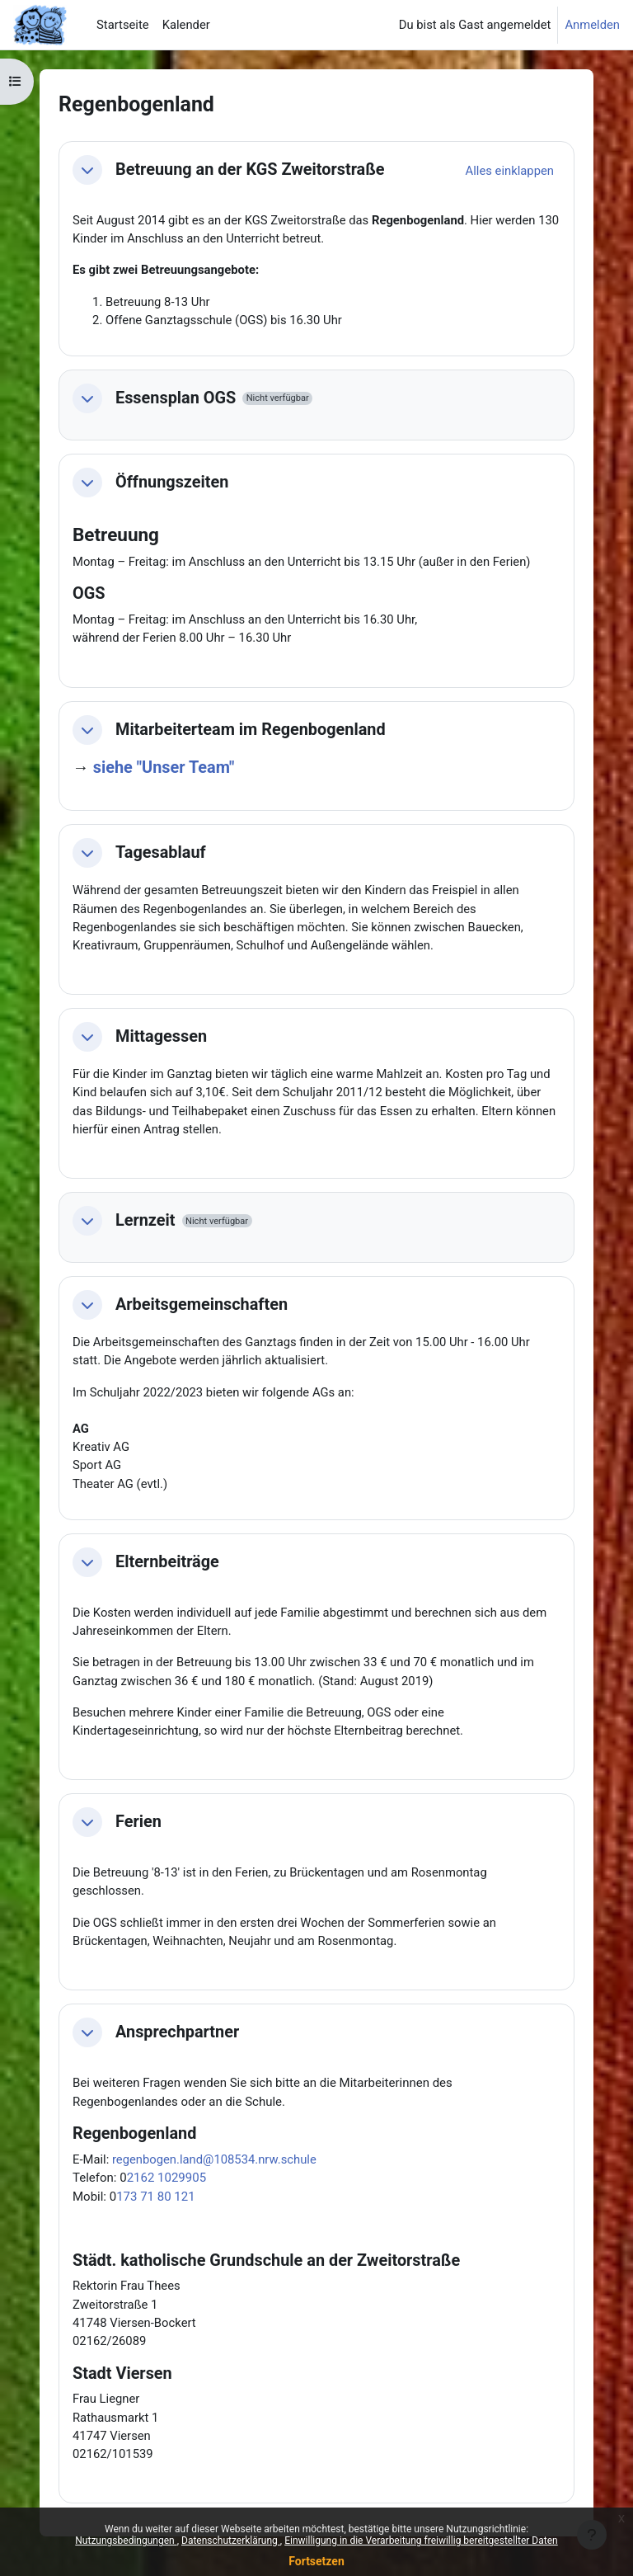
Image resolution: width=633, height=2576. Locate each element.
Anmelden (592, 24)
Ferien (138, 1821)
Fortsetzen (316, 2561)
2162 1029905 (166, 2177)
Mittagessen (161, 1036)
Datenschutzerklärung (230, 2540)
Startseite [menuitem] (122, 24)
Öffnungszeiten (171, 482)
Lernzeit (145, 1220)
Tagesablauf (160, 852)
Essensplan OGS (175, 398)
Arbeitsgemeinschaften (201, 1304)
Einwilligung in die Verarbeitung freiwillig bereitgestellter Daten (421, 2540)
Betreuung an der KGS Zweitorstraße (250, 169)
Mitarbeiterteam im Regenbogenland (250, 729)
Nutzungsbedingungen (125, 2540)
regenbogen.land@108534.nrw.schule (214, 2159)
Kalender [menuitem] (186, 24)
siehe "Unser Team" (164, 767)
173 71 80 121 (155, 2196)
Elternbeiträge (167, 1561)
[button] (87, 170)
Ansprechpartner (177, 2032)
